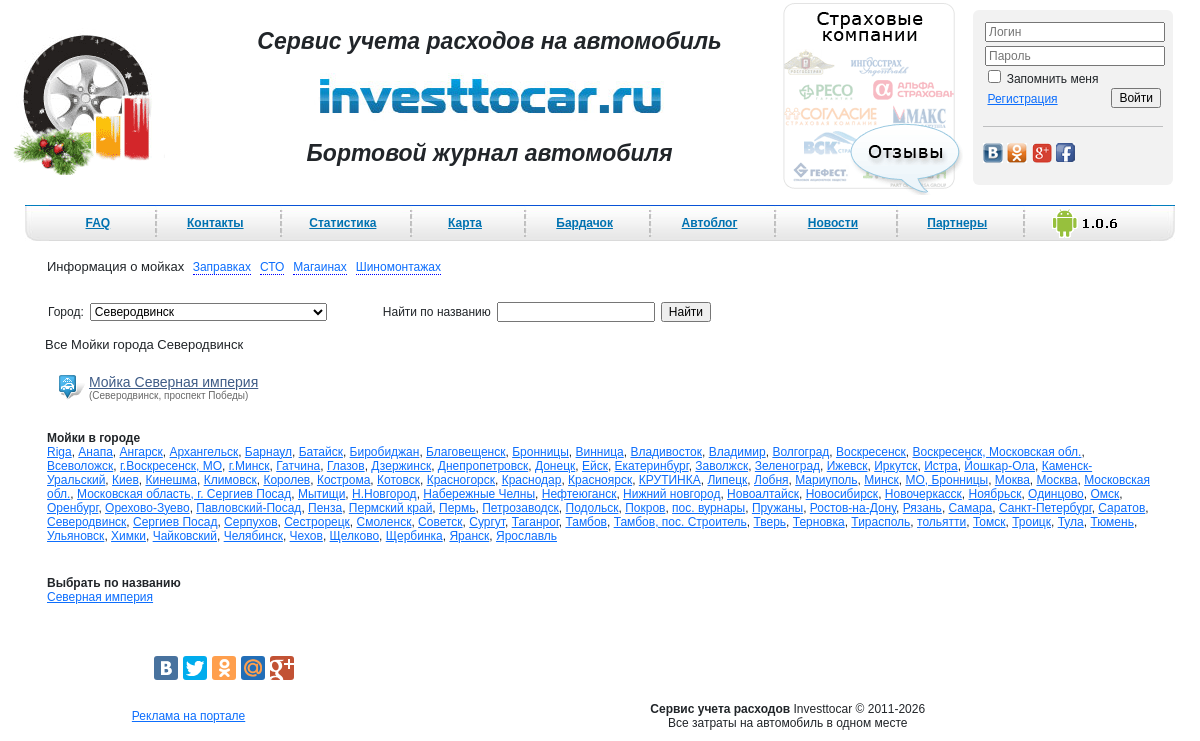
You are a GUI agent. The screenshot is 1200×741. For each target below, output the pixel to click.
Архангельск (204, 452)
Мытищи (321, 494)
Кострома (343, 480)
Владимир (737, 452)
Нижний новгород (671, 494)
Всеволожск (80, 466)
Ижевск (847, 466)
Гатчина (298, 466)
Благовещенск (465, 452)
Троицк (1031, 522)
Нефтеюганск (579, 494)
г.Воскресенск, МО (171, 466)
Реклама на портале (188, 716)
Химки (128, 536)
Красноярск (600, 480)
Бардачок (584, 223)
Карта (465, 223)
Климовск (230, 480)
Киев (125, 480)
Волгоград (800, 452)
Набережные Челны (479, 494)
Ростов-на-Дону (853, 508)
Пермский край (391, 508)
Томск (989, 522)
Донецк (555, 466)
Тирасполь (880, 522)
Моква (1012, 480)
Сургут (487, 522)
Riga (59, 452)
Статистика (342, 223)
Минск (881, 480)
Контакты (215, 223)
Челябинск (253, 536)
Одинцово (1056, 494)
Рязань (922, 508)
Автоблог (710, 223)
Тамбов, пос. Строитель (680, 522)
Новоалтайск (763, 494)
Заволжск (721, 466)
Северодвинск (86, 522)
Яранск (469, 536)
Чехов (306, 536)
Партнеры (957, 223)
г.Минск (249, 466)
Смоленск (384, 522)
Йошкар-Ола (999, 466)
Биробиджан (385, 452)
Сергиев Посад (175, 522)
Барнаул (268, 452)
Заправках (222, 267)
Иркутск (895, 466)
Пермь (457, 508)
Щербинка (414, 536)
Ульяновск (75, 536)
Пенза (325, 508)
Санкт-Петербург (1045, 508)
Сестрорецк (317, 522)
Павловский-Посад (248, 508)
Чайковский (185, 536)
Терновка (819, 522)
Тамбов (586, 522)
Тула (1071, 522)
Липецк (727, 480)
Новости (833, 223)
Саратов (1121, 508)
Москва (1056, 480)
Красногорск (461, 480)
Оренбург (72, 508)
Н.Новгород (384, 494)
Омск (1104, 494)
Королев (286, 480)
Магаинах (320, 267)
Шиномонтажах (398, 267)
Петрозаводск (520, 508)
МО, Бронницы (946, 480)
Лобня (771, 480)
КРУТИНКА (670, 480)
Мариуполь (826, 480)
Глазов (346, 466)
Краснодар (532, 480)
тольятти (941, 522)
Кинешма (171, 480)
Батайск (321, 452)
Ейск (595, 466)
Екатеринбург (652, 466)
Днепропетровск (483, 466)
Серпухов (250, 522)
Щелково (355, 536)
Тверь (769, 522)
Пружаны (777, 508)
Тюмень (1111, 522)
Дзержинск (401, 466)
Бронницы (540, 452)
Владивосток (666, 452)
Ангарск (141, 452)
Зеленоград (787, 466)
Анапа (95, 452)
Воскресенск (871, 452)
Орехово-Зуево (147, 508)
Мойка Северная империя (173, 382)
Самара (971, 508)
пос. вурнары (708, 508)
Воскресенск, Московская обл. (996, 452)
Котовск (398, 480)
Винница (600, 452)
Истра (940, 466)
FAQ (98, 223)
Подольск (592, 508)
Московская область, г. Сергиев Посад (184, 494)
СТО (272, 267)
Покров (645, 508)
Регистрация (1022, 99)
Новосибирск (842, 494)
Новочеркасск (923, 494)
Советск (440, 522)
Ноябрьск (995, 494)
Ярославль (526, 536)
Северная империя (100, 597)
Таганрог (535, 522)
